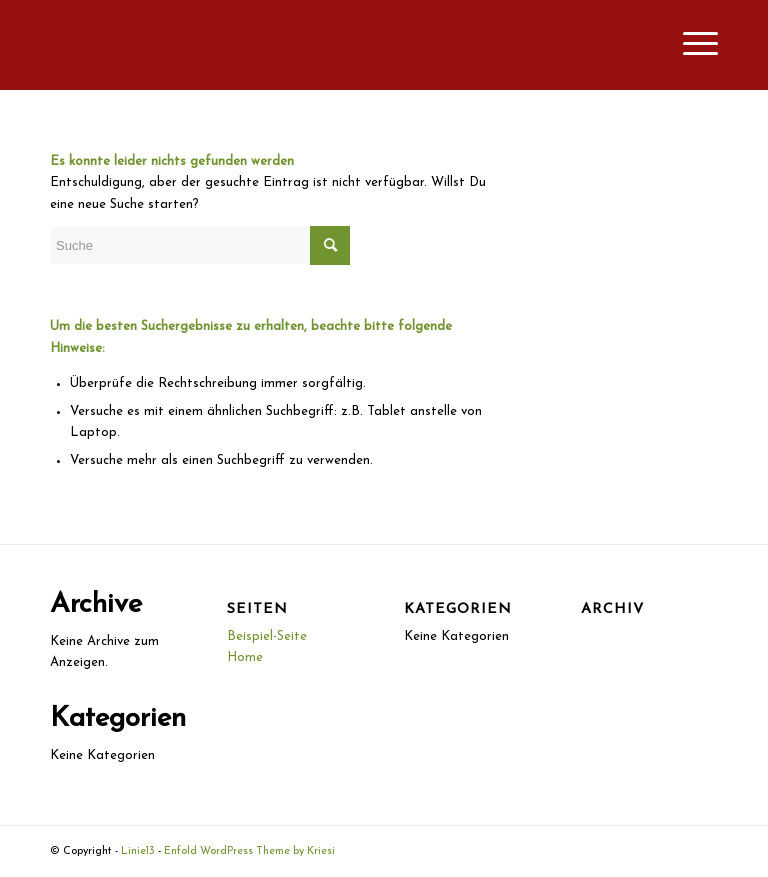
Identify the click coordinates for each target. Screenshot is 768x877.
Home (245, 657)
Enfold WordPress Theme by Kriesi (249, 851)
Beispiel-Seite (267, 636)
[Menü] (690, 45)
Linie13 (138, 851)
